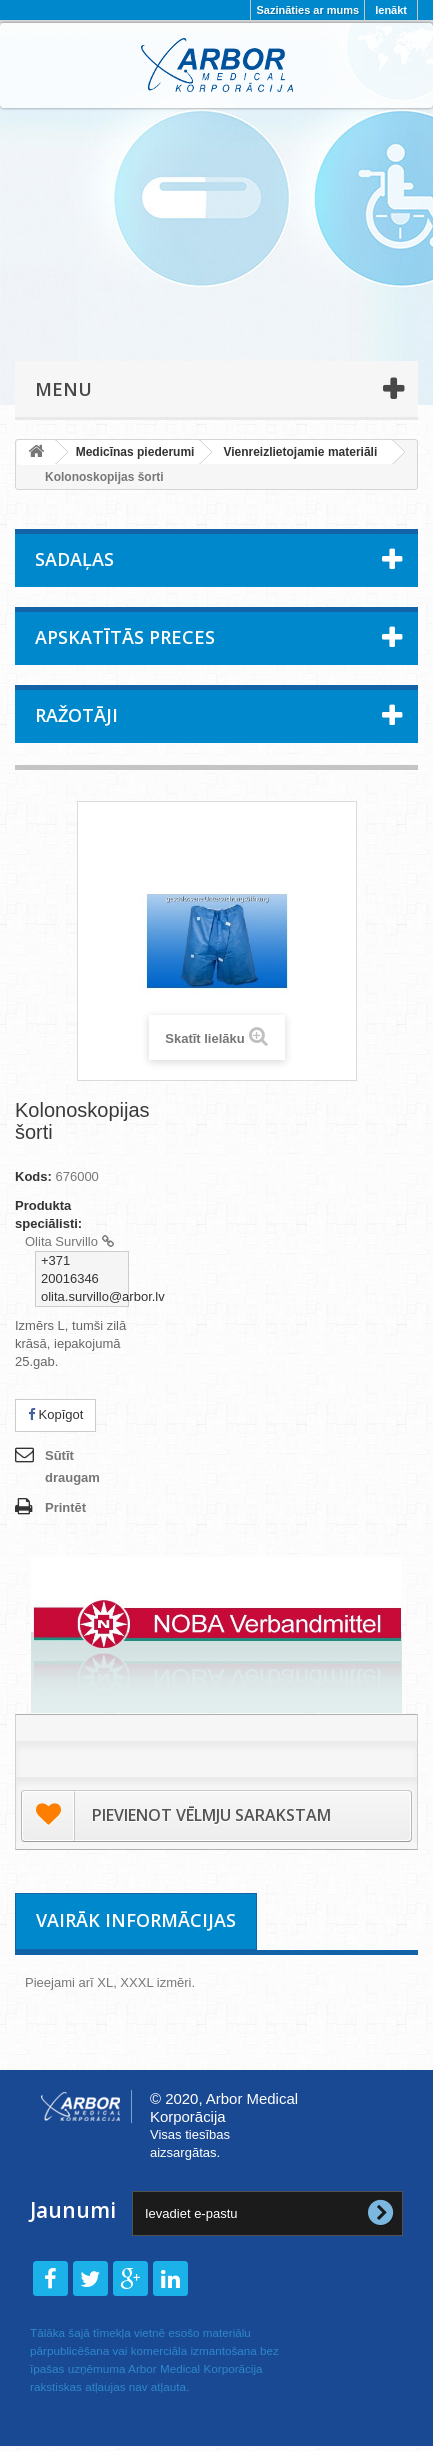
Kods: (33, 1176)
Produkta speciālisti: (48, 1214)
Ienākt (391, 10)
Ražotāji (76, 715)
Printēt (65, 1507)
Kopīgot (55, 1414)
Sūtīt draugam (72, 1466)
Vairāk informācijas (136, 1920)
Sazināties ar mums (307, 10)
